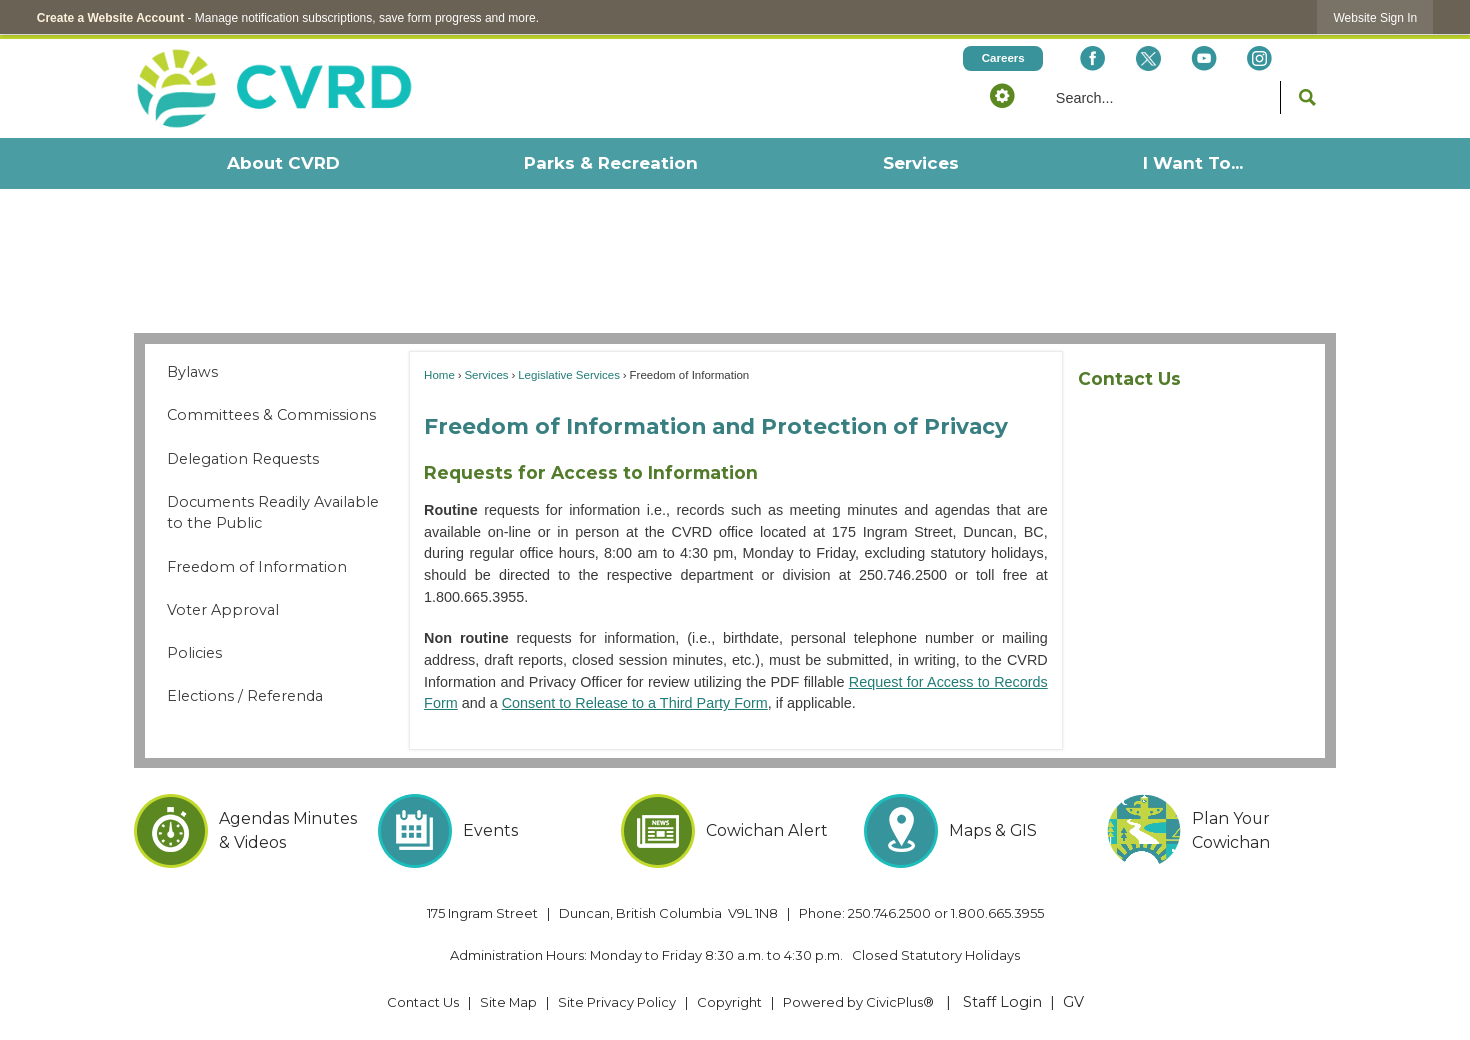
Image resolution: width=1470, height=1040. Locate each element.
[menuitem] (282, 163)
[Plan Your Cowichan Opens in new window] (1221, 831)
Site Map (508, 1002)
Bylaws (192, 372)
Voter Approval (223, 610)
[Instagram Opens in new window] (1259, 58)
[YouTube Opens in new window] (1203, 58)
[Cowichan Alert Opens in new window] (735, 831)
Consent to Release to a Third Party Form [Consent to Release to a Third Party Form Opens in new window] (635, 703)
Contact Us (1129, 378)
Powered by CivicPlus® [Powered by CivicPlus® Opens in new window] (858, 1002)
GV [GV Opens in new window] (1073, 1002)
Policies (194, 653)
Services (486, 375)
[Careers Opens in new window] (1003, 58)
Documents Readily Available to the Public (273, 513)
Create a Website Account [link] (110, 18)
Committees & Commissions (271, 415)
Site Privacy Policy (617, 1002)
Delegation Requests (243, 459)
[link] (1375, 17)
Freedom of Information (257, 567)
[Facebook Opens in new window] (1092, 58)
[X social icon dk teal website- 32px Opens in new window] (1147, 58)
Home (439, 375)
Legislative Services (569, 375)
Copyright (729, 1002)
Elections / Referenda (245, 696)
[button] (1002, 95)
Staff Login (1002, 1002)
